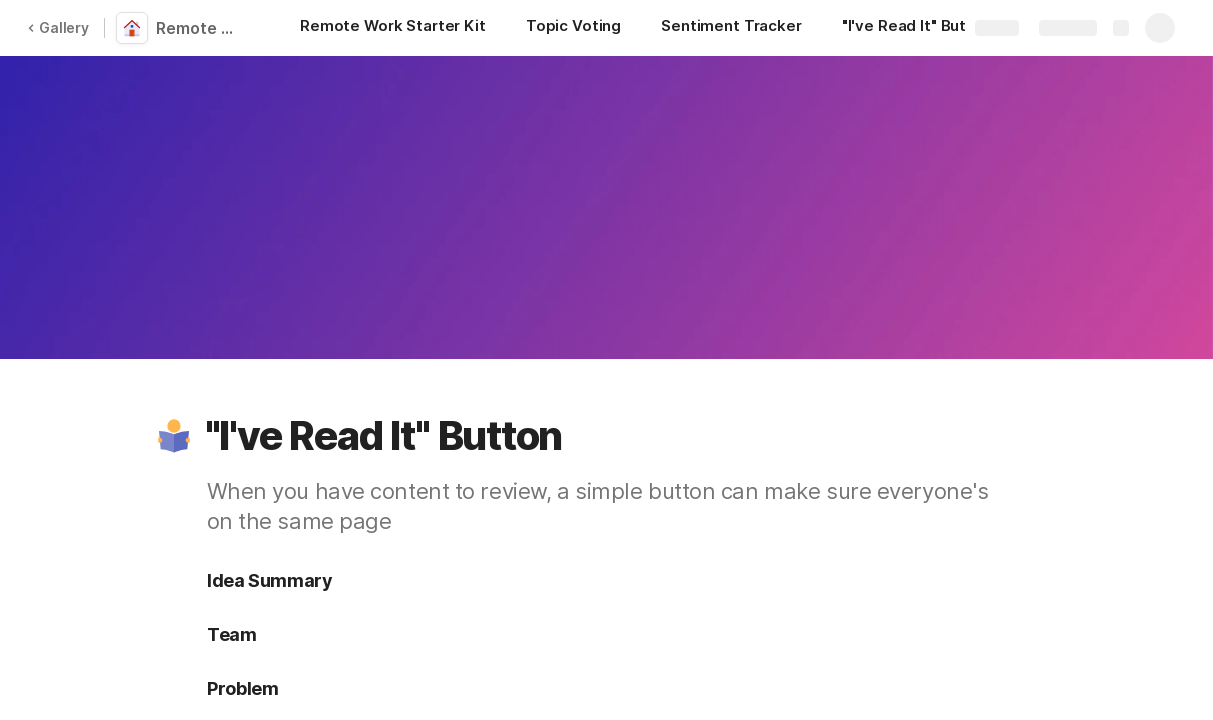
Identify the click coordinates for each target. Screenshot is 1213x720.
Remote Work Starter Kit (202, 28)
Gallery (58, 27)
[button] (174, 436)
